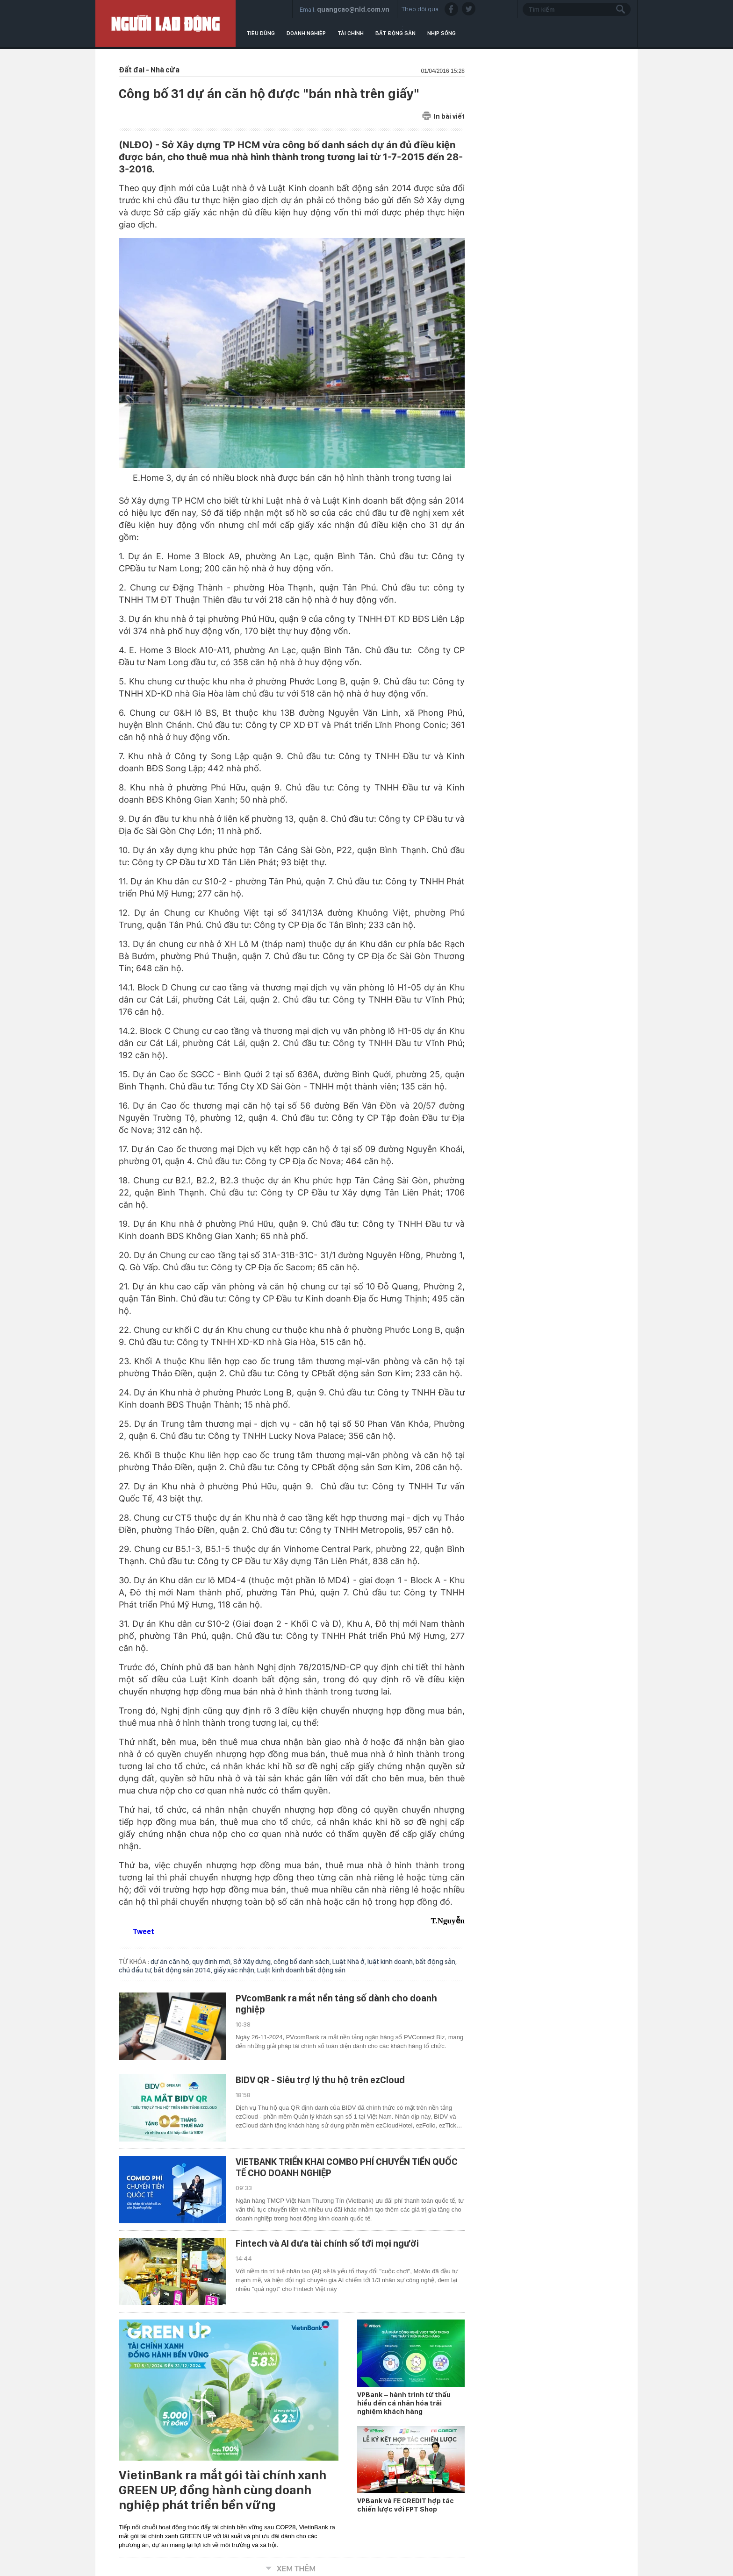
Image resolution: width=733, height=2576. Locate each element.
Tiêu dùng (260, 33)
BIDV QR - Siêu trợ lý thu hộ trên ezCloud (320, 2079)
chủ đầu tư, (136, 1970)
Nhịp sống (441, 33)
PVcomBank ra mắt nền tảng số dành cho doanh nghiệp (336, 2003)
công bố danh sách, (302, 1961)
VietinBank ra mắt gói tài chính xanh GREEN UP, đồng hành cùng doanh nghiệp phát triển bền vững (222, 2490)
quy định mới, (212, 1961)
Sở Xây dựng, (253, 1961)
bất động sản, (436, 1961)
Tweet (143, 1931)
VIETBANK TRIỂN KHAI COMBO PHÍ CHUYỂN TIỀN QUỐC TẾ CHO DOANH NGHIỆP (347, 2167)
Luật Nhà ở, (349, 1961)
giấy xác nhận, (235, 1970)
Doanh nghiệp (306, 33)
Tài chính (351, 33)
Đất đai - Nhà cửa (149, 69)
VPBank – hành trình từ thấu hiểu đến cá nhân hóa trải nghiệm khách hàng (404, 2403)
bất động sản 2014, (184, 1970)
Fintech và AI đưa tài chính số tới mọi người (327, 2243)
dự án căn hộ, (171, 1961)
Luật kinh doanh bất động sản (301, 1970)
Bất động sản (395, 33)
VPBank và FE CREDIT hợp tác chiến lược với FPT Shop (405, 2505)
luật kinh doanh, (391, 1961)
